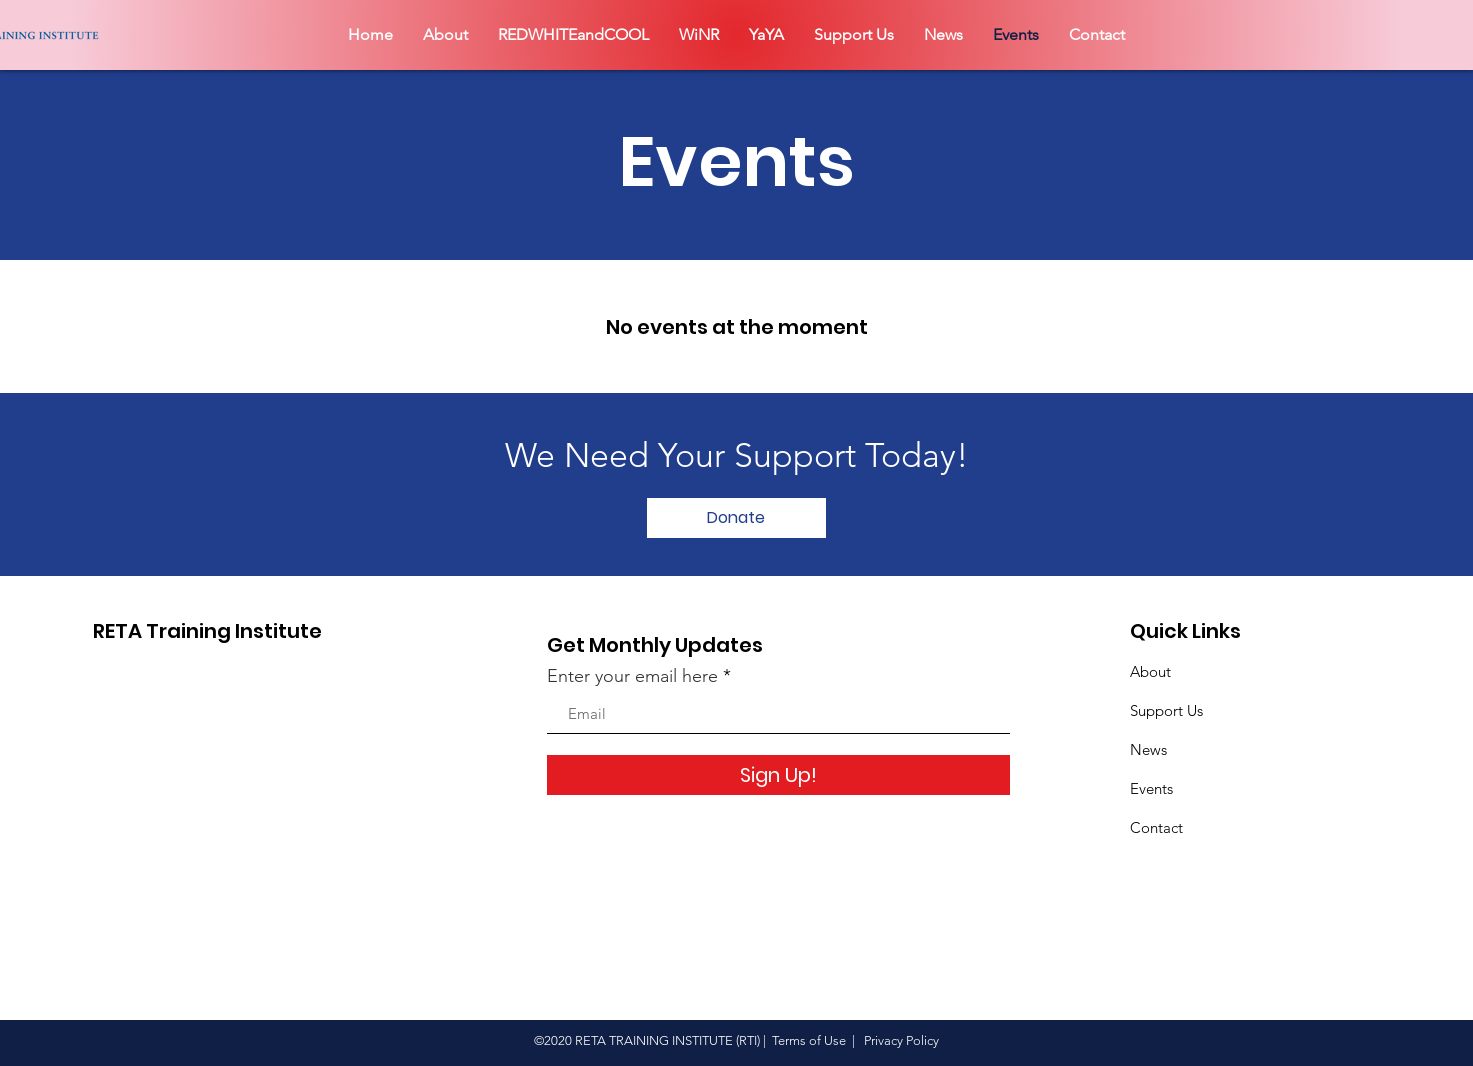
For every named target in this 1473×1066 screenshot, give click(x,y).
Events (1151, 788)
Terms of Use (809, 1040)
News (1148, 749)
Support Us (1166, 710)
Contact (1156, 827)
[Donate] (736, 518)
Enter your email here (632, 676)
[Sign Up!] (778, 775)
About (1150, 671)
